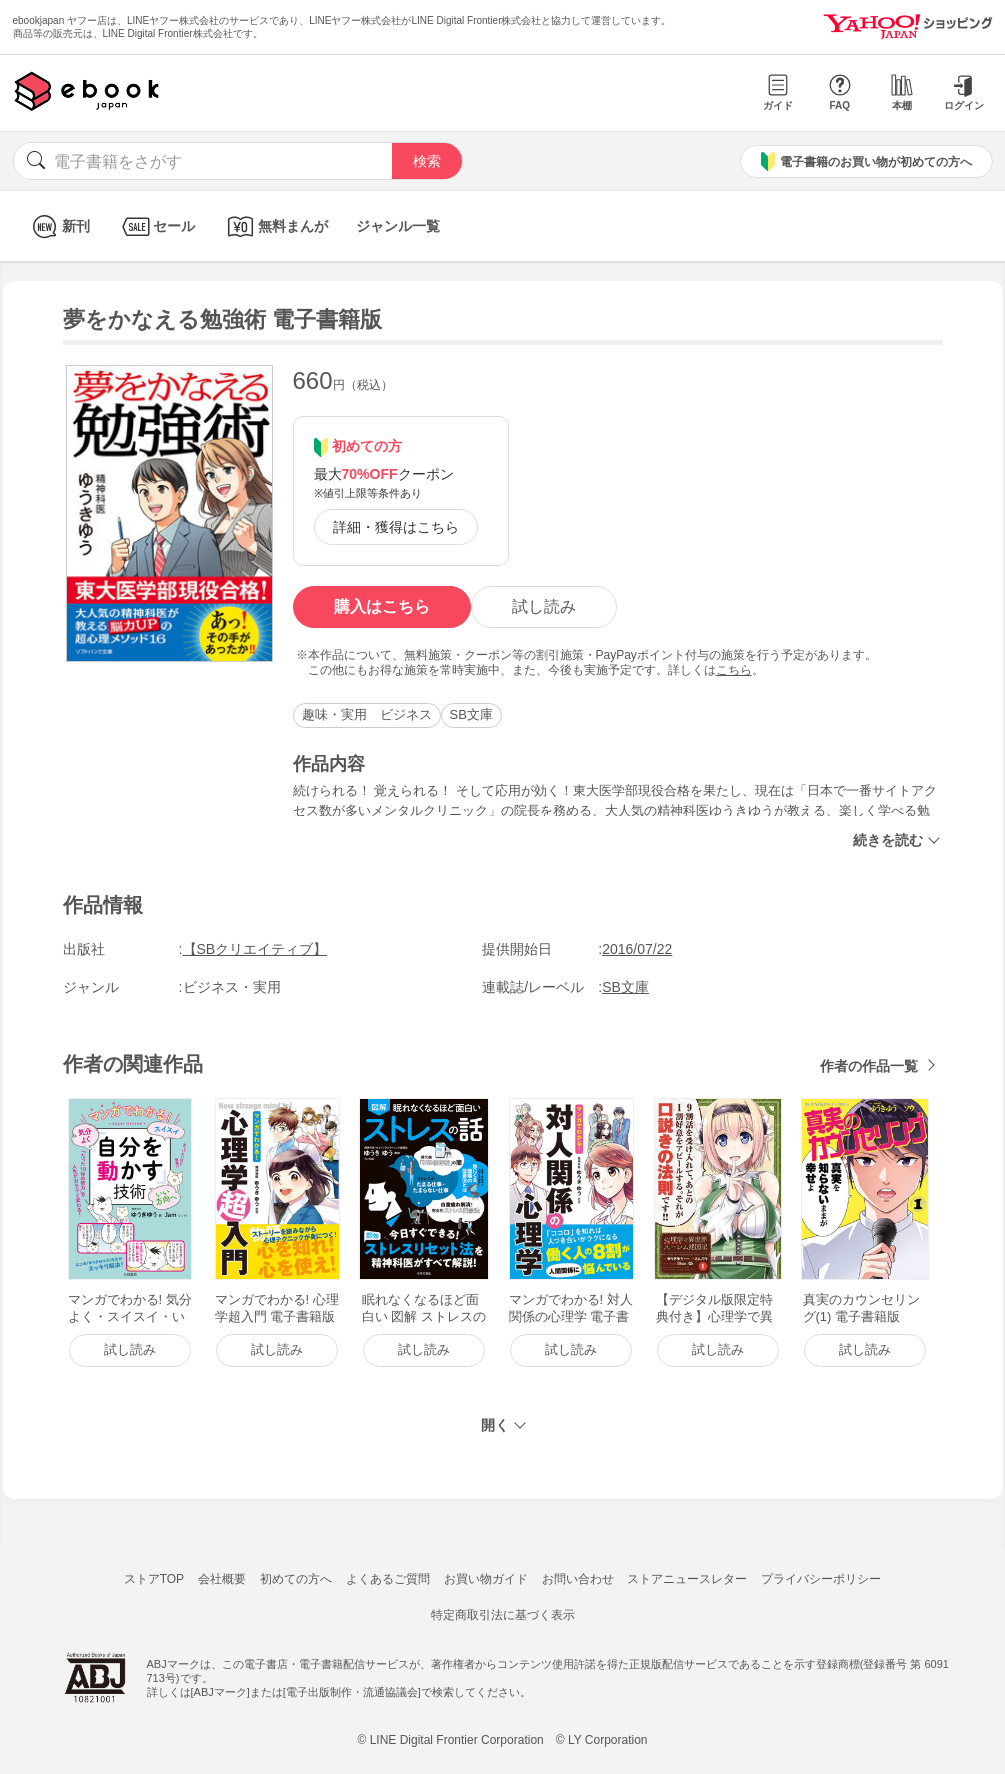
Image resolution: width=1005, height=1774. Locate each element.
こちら (734, 670)
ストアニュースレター (687, 1579)
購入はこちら (382, 606)
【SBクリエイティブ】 (255, 949)
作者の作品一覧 (869, 1066)
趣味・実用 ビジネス (367, 714)
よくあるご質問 (388, 1579)
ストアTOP (154, 1579)
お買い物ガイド (486, 1579)
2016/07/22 (637, 949)
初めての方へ (296, 1579)
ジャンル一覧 (398, 226)
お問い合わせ (578, 1579)
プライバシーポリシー (821, 1579)
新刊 (58, 226)
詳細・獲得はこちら (396, 527)
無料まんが (275, 226)
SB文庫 (471, 714)
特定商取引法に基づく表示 (503, 1615)
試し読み (544, 606)
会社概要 (222, 1579)
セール (156, 226)
